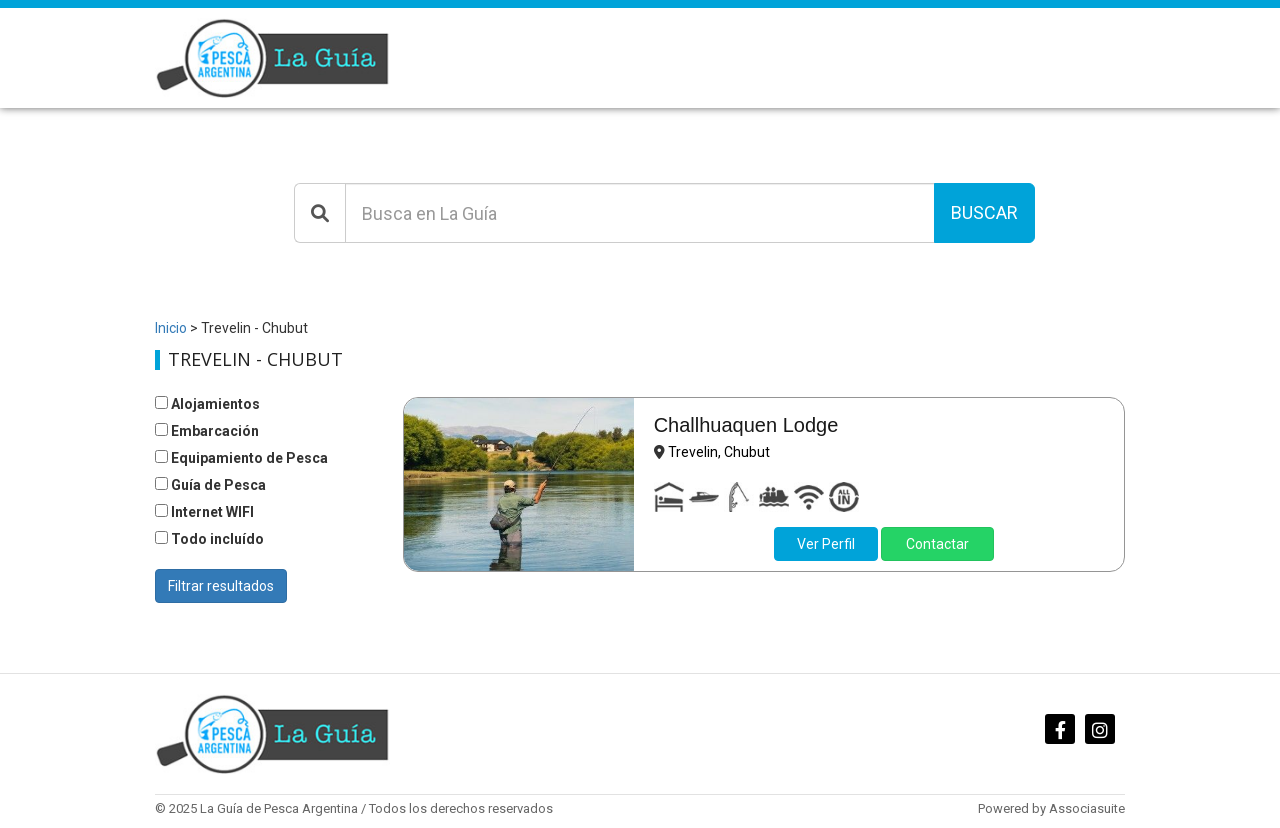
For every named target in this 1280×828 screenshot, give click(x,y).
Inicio (171, 328)
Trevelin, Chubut (719, 452)
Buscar (984, 212)
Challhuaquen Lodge (746, 425)
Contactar (937, 544)
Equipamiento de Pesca (241, 458)
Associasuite (1087, 808)
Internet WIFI (204, 512)
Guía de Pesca (210, 485)
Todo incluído (209, 539)
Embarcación (207, 431)
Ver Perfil (826, 544)
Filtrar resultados (221, 586)
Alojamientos (207, 404)
